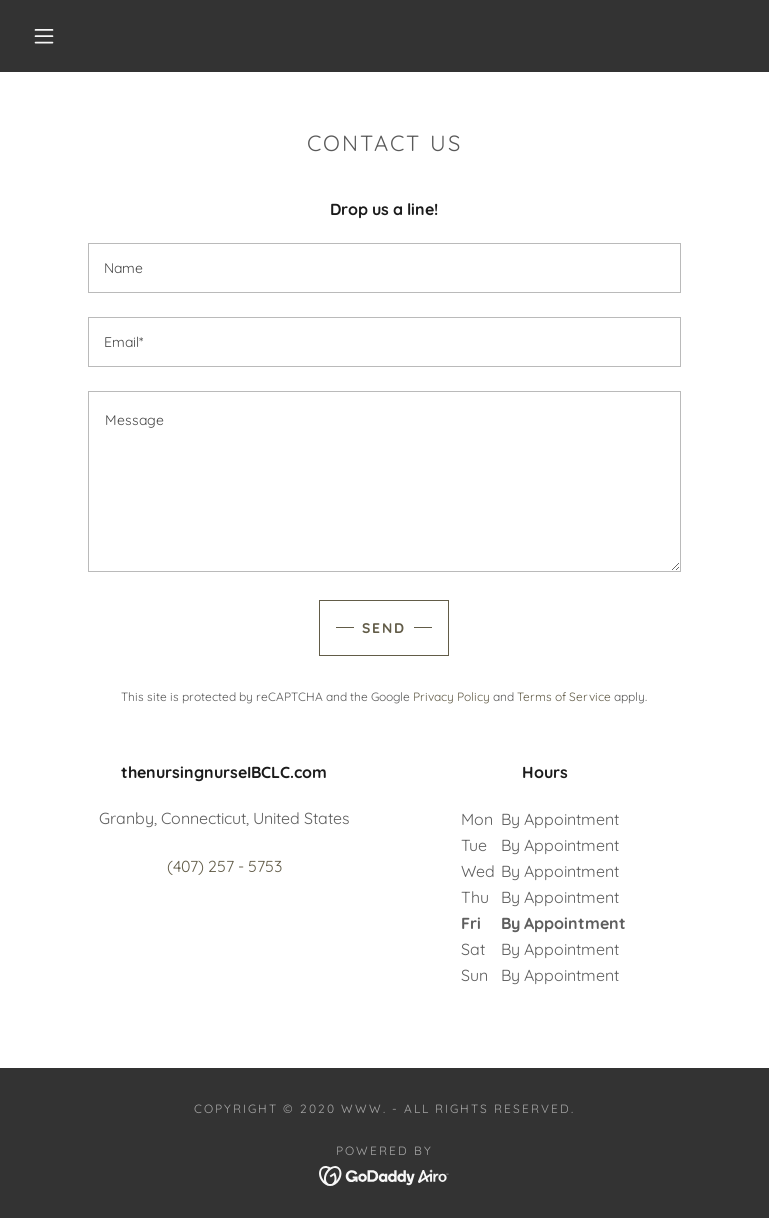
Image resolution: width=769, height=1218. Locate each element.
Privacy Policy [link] (451, 696)
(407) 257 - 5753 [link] (224, 866)
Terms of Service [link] (564, 696)
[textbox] (384, 268)
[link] (384, 1174)
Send (384, 628)
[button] (44, 36)
